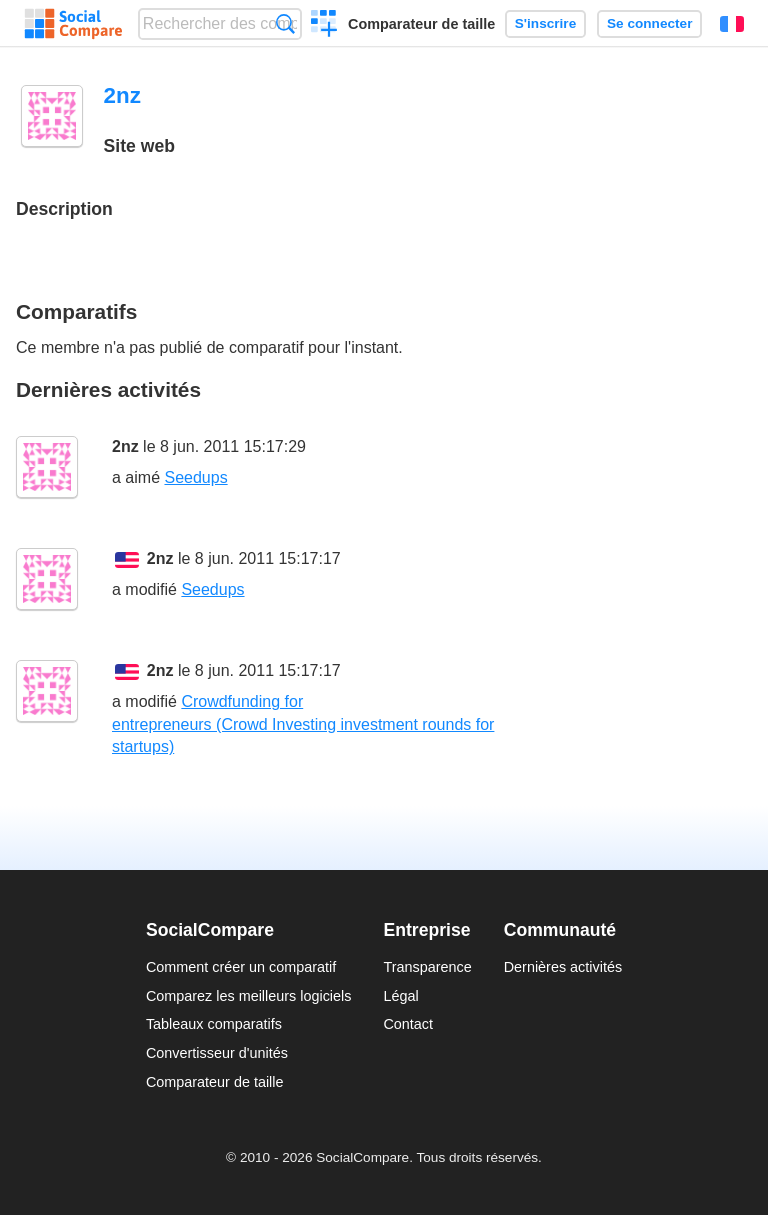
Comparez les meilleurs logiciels (249, 996)
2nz (125, 446)
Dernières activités (563, 967)
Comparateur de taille (421, 24)
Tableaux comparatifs (214, 1024)
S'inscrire (545, 23)
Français (732, 24)
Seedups (195, 477)
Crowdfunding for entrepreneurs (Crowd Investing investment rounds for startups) (303, 724)
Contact (408, 1024)
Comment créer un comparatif (241, 967)
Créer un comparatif (324, 26)
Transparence (427, 967)
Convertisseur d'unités (217, 1053)
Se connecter (649, 23)
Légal (400, 996)
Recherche (285, 23)
